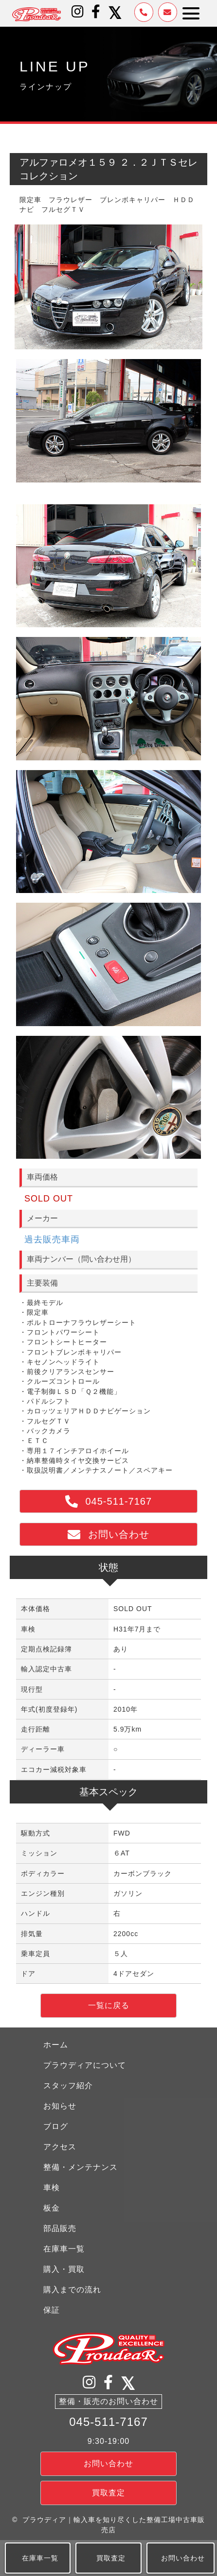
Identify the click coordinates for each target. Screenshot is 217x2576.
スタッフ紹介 (68, 2085)
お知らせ (59, 2106)
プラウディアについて (84, 2065)
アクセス (59, 2147)
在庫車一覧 (64, 2249)
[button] (78, 11)
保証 (51, 2310)
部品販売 (59, 2228)
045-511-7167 (108, 2421)
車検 (51, 2187)
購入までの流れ (72, 2289)
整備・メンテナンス (80, 2167)
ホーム (55, 2045)
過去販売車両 (52, 1239)
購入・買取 (64, 2269)
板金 (51, 2208)
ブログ (55, 2126)
